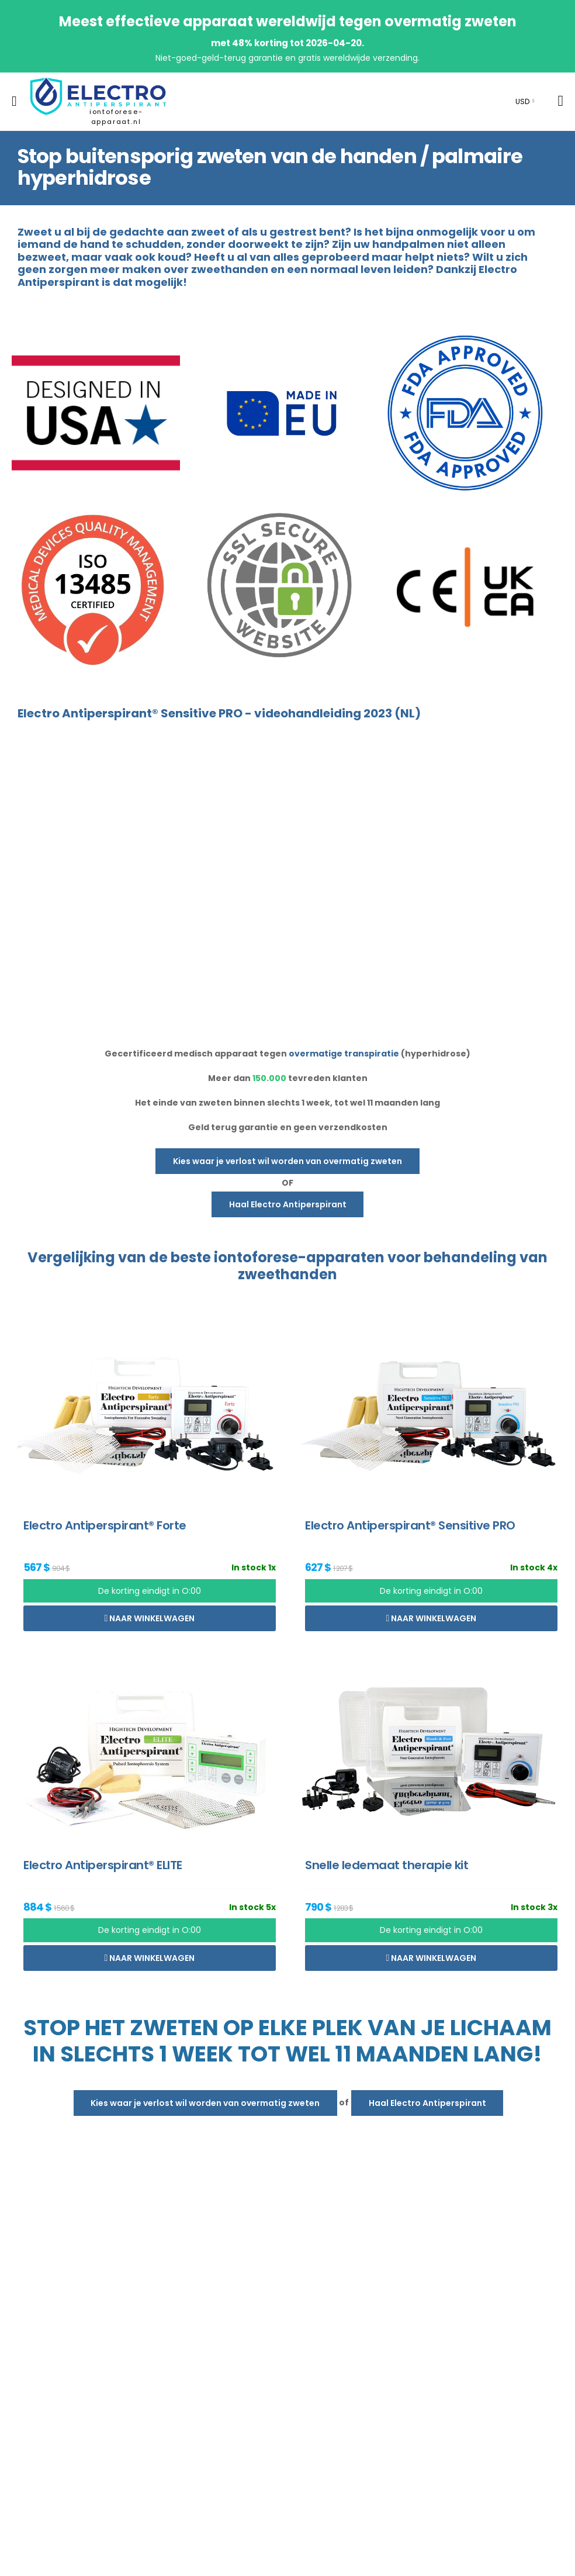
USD (522, 101)
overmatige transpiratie (344, 1053)
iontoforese (256, 1257)
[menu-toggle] (14, 101)
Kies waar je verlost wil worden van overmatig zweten (287, 1161)
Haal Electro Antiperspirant (288, 1204)
